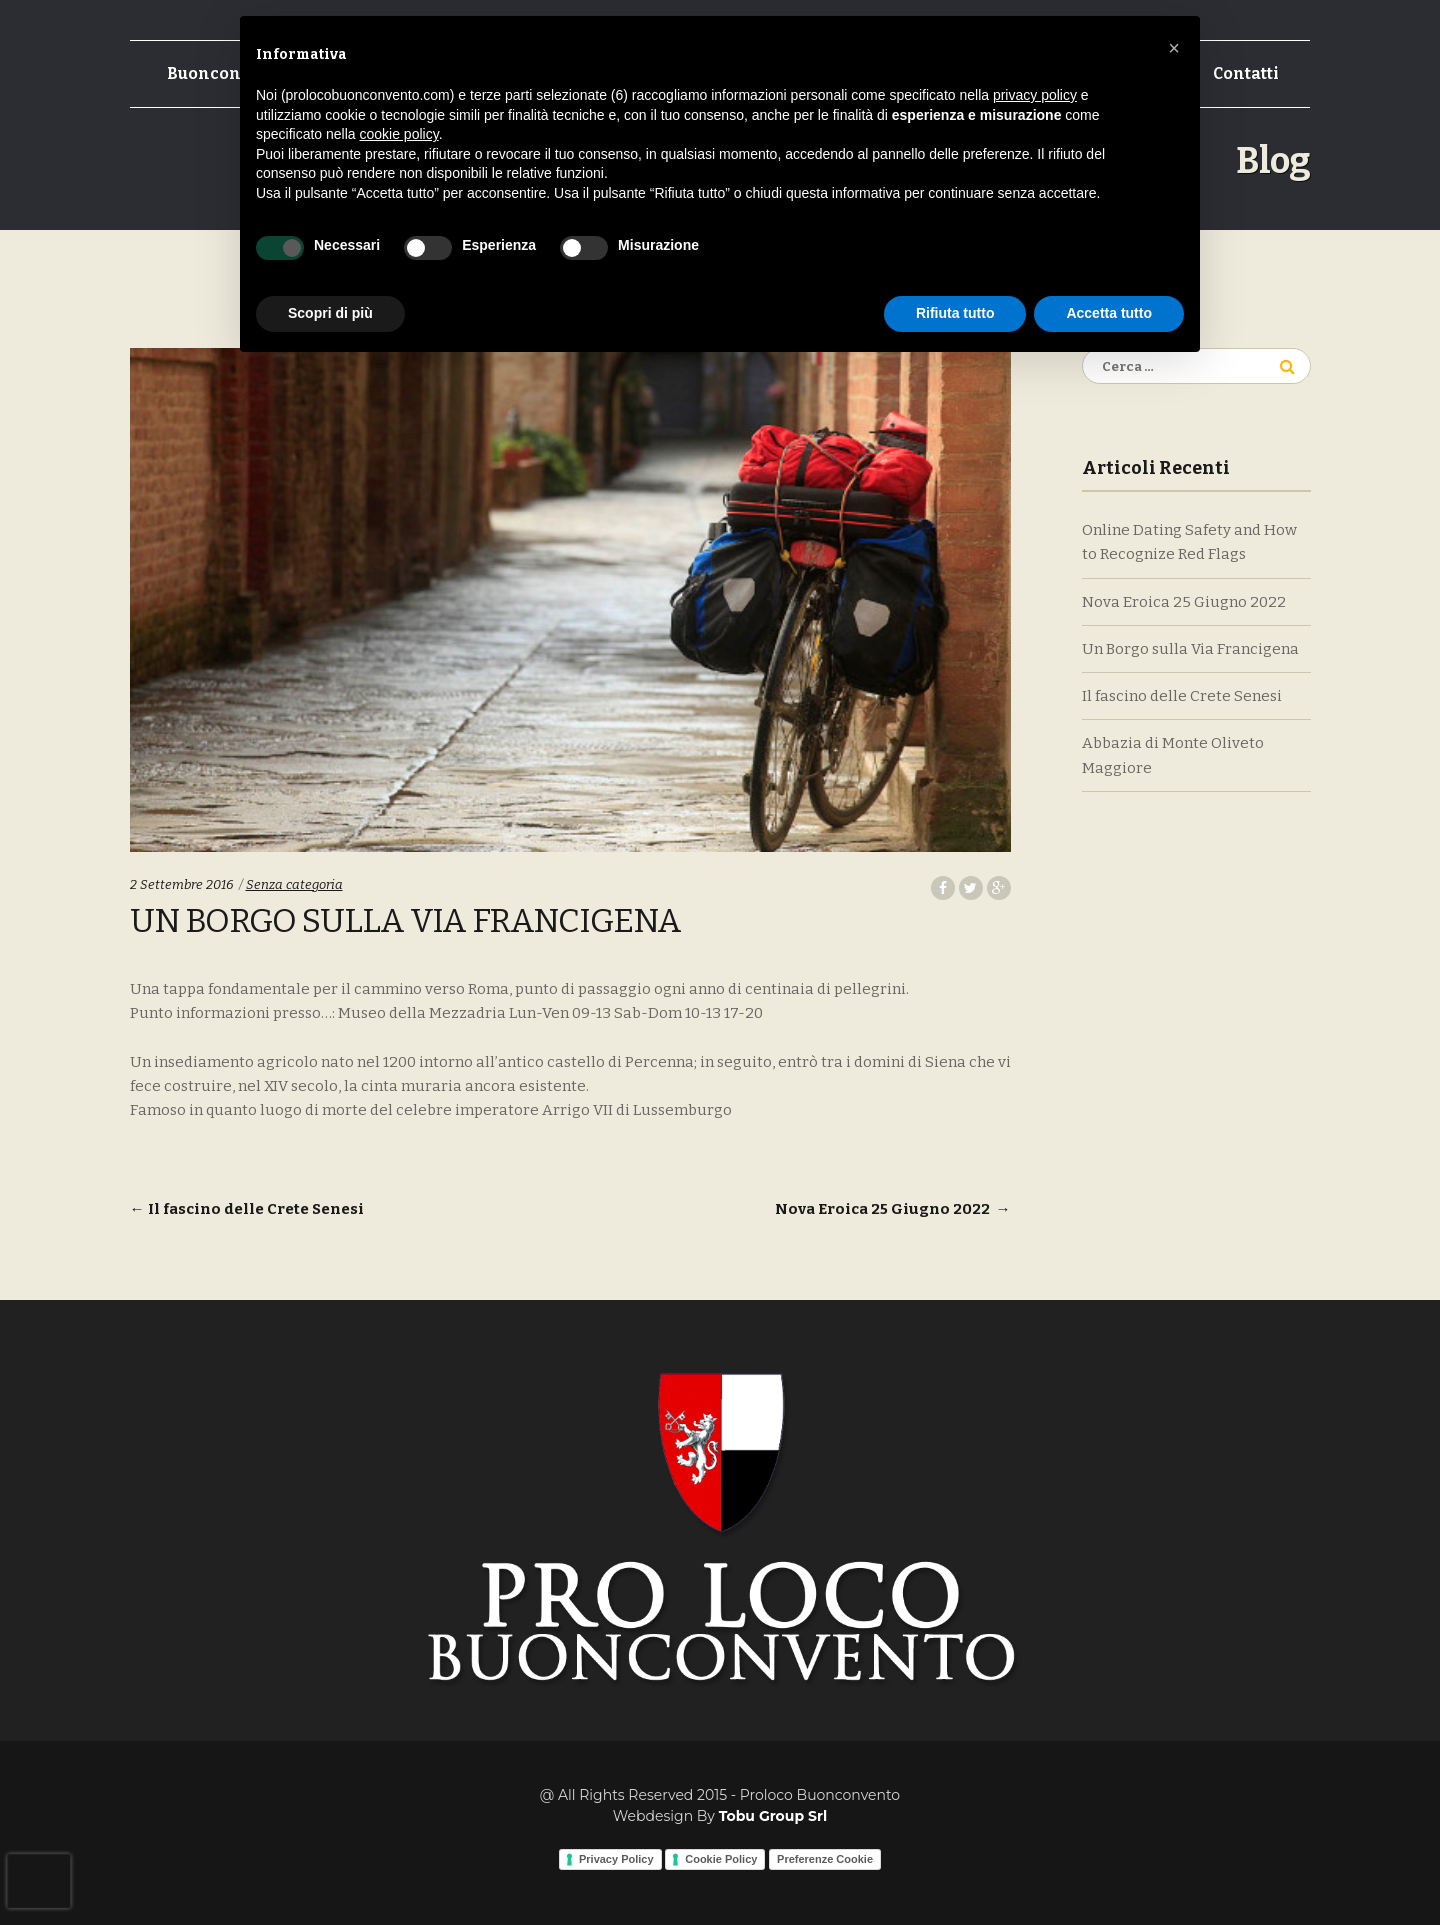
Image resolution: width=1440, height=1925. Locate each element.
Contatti (1246, 73)
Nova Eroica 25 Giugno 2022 (893, 1209)
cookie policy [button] (399, 134)
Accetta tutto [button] (1109, 313)
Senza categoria (294, 884)
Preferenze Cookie (825, 1859)
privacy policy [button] (1035, 95)
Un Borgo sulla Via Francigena (1190, 649)
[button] (1174, 48)
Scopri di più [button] (330, 313)
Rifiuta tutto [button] (955, 313)
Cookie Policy (721, 1859)
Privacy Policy (616, 1859)
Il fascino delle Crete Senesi (247, 1209)
